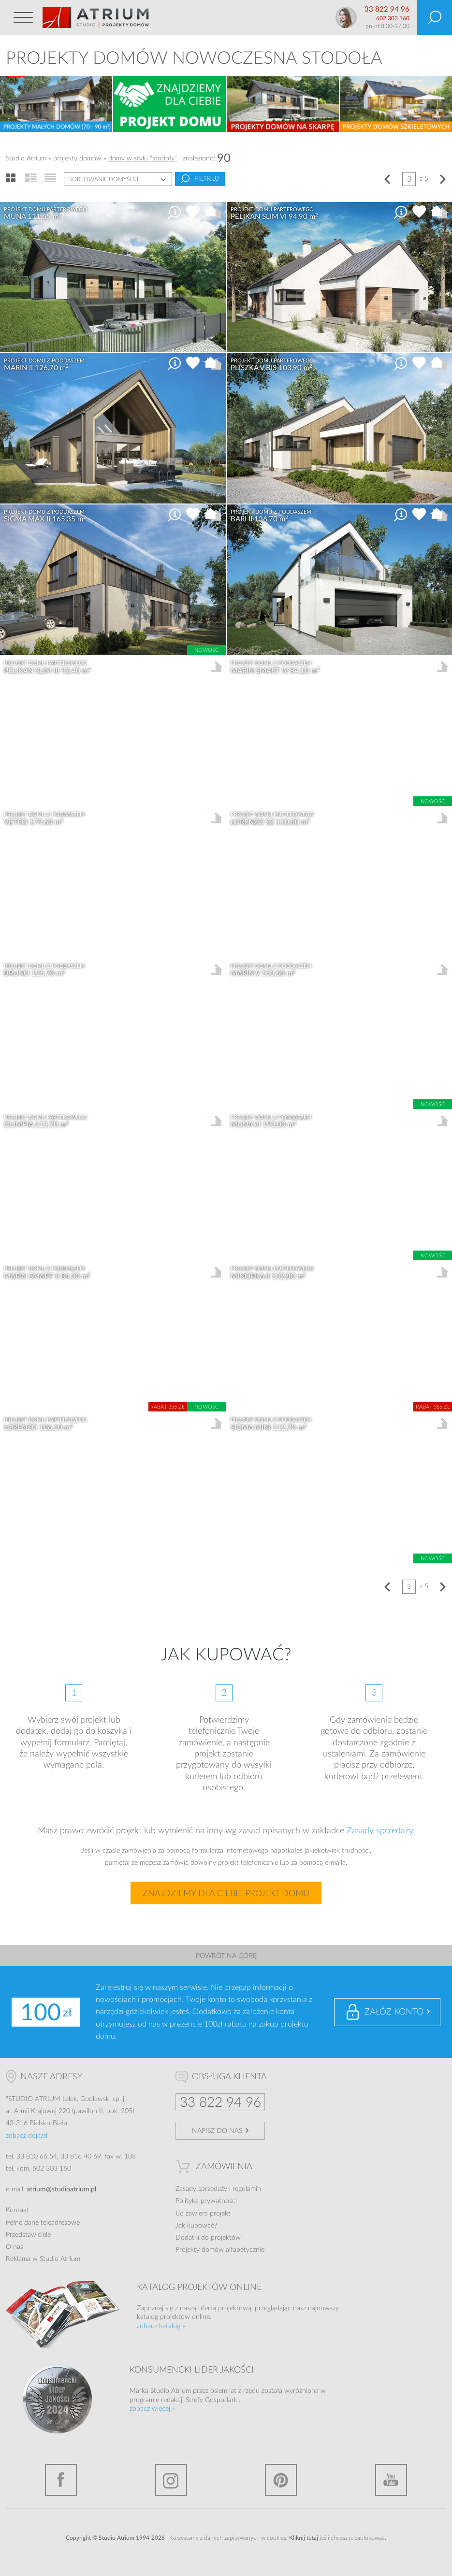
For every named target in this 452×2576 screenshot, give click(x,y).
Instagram (171, 2480)
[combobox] (118, 179)
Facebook (61, 2480)
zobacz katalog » (161, 2326)
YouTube (391, 2480)
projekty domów (77, 158)
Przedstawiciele (28, 2234)
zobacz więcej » (152, 2408)
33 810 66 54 (36, 2156)
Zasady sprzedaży (380, 1831)
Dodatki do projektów (208, 2237)
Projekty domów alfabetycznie (219, 2249)
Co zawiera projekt (203, 2213)
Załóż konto (394, 2012)
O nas (14, 2247)
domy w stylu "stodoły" (142, 158)
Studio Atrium (26, 158)
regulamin (247, 2189)
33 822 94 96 (387, 9)
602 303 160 (392, 18)
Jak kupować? (196, 2225)
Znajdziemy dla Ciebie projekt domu (226, 1893)
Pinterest (281, 2480)
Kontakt (17, 2210)
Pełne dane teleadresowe (43, 2222)
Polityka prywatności (206, 2201)
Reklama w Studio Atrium (43, 2259)
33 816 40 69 (80, 2156)
